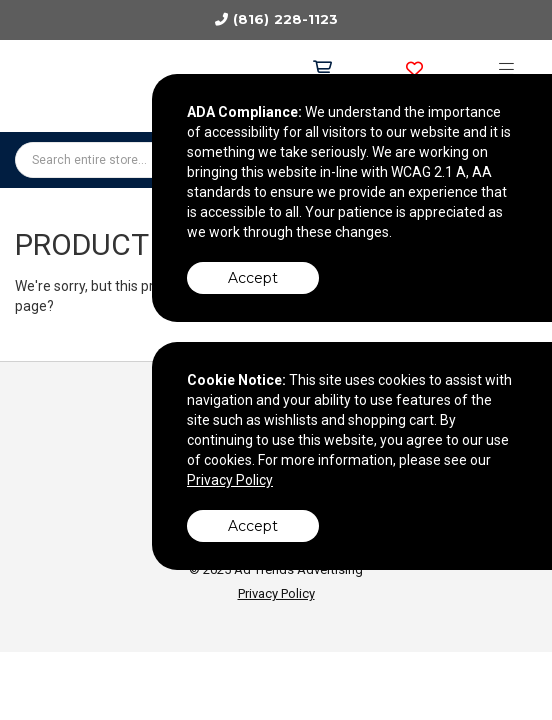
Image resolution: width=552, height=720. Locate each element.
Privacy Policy (276, 593)
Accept (253, 278)
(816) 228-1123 (285, 19)
